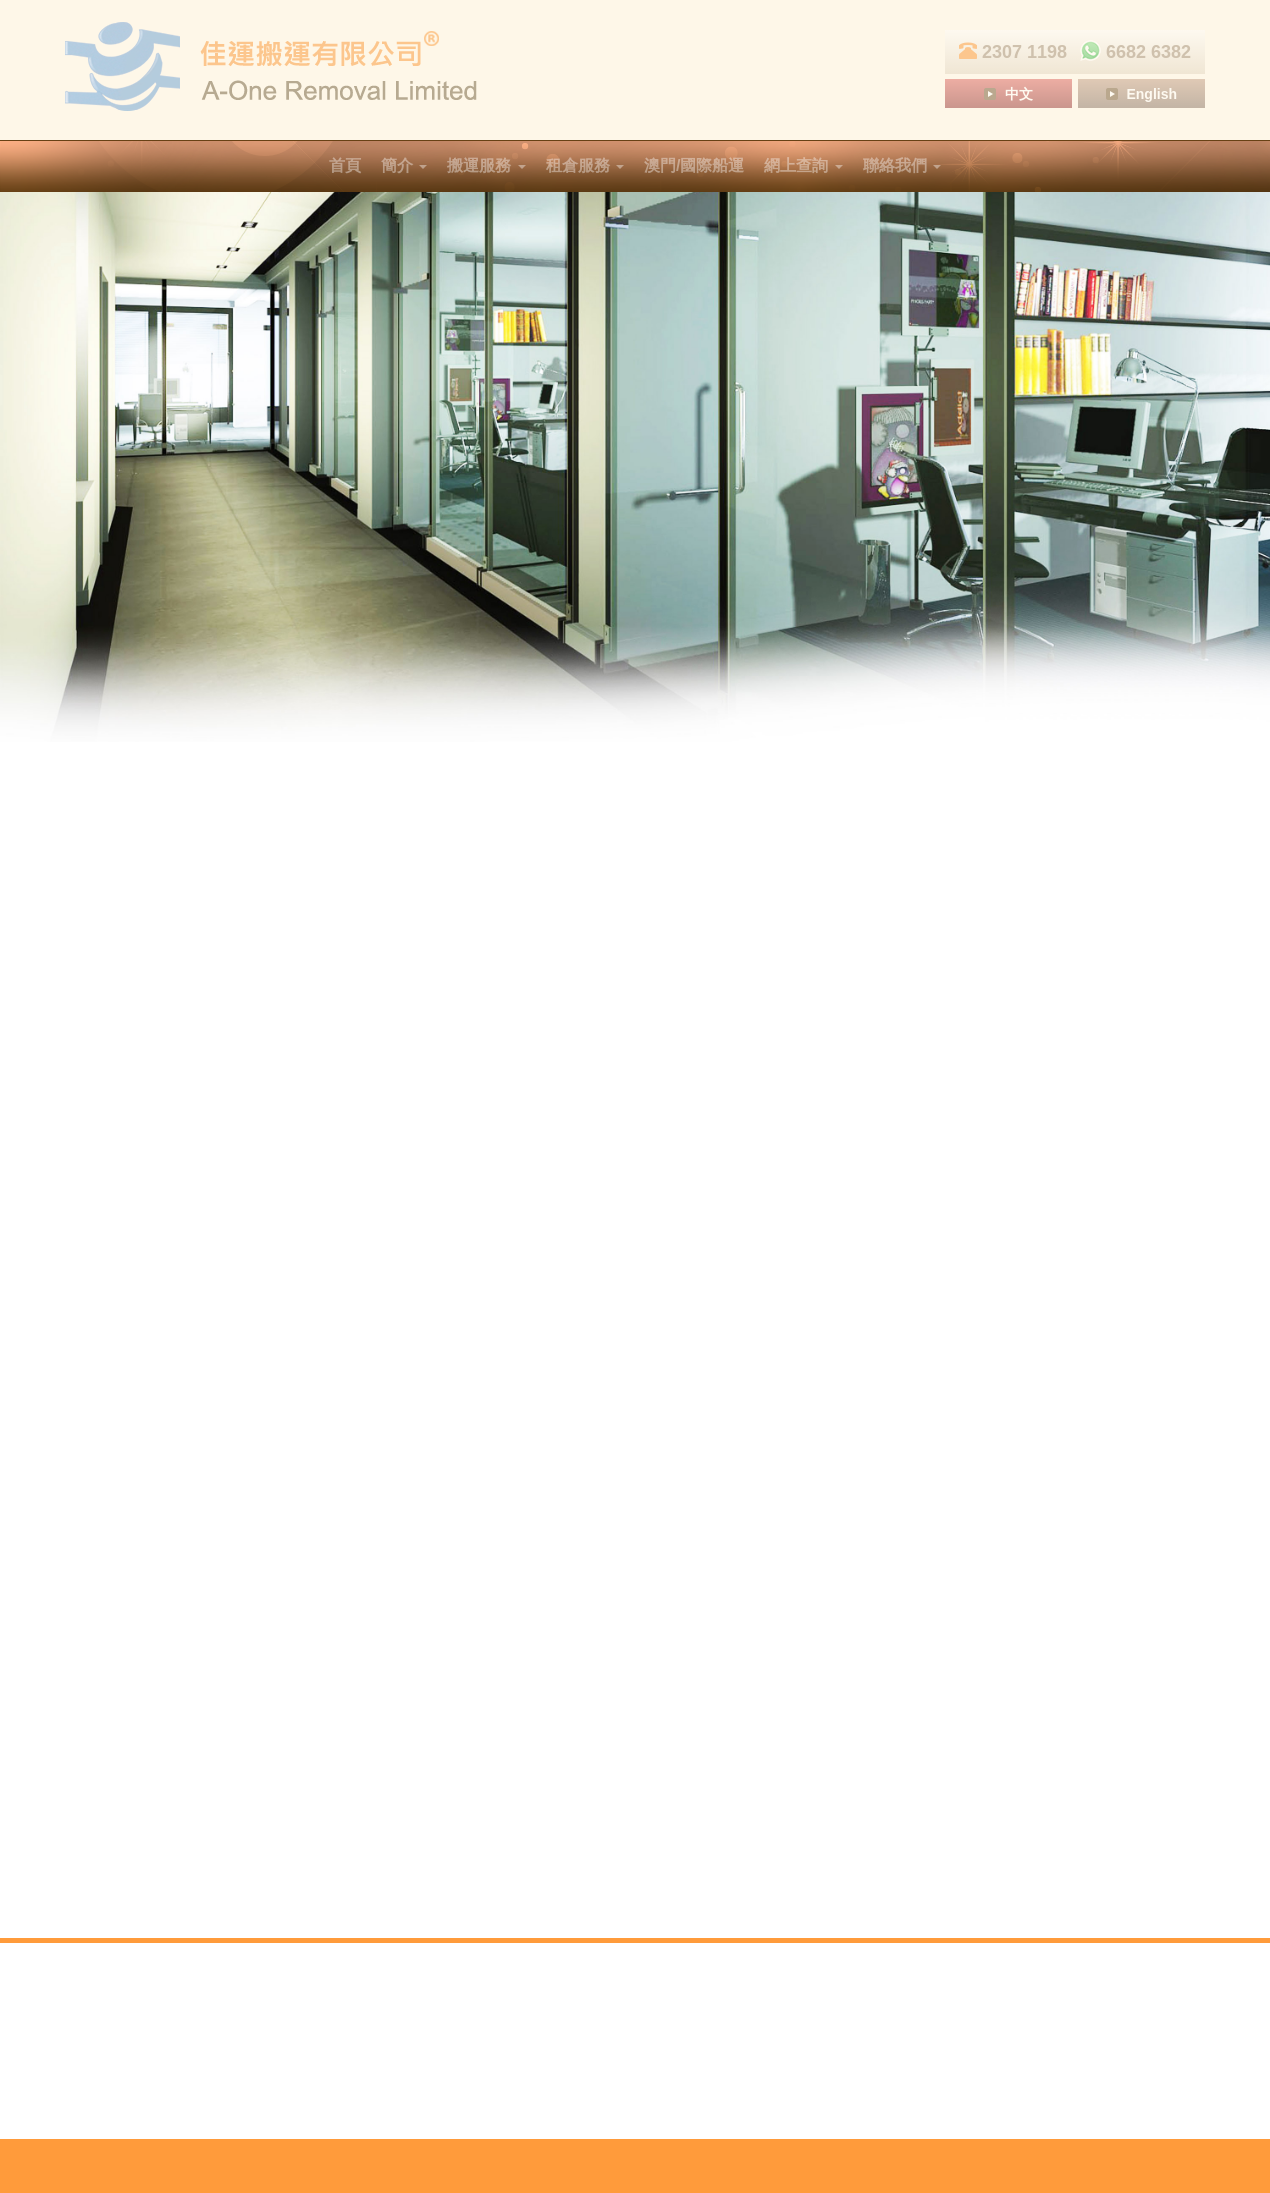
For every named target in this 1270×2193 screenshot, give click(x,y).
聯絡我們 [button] (902, 165)
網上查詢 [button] (803, 165)
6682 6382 (1131, 52)
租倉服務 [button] (585, 165)
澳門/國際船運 (694, 165)
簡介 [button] (404, 165)
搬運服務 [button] (486, 165)
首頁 (345, 165)
